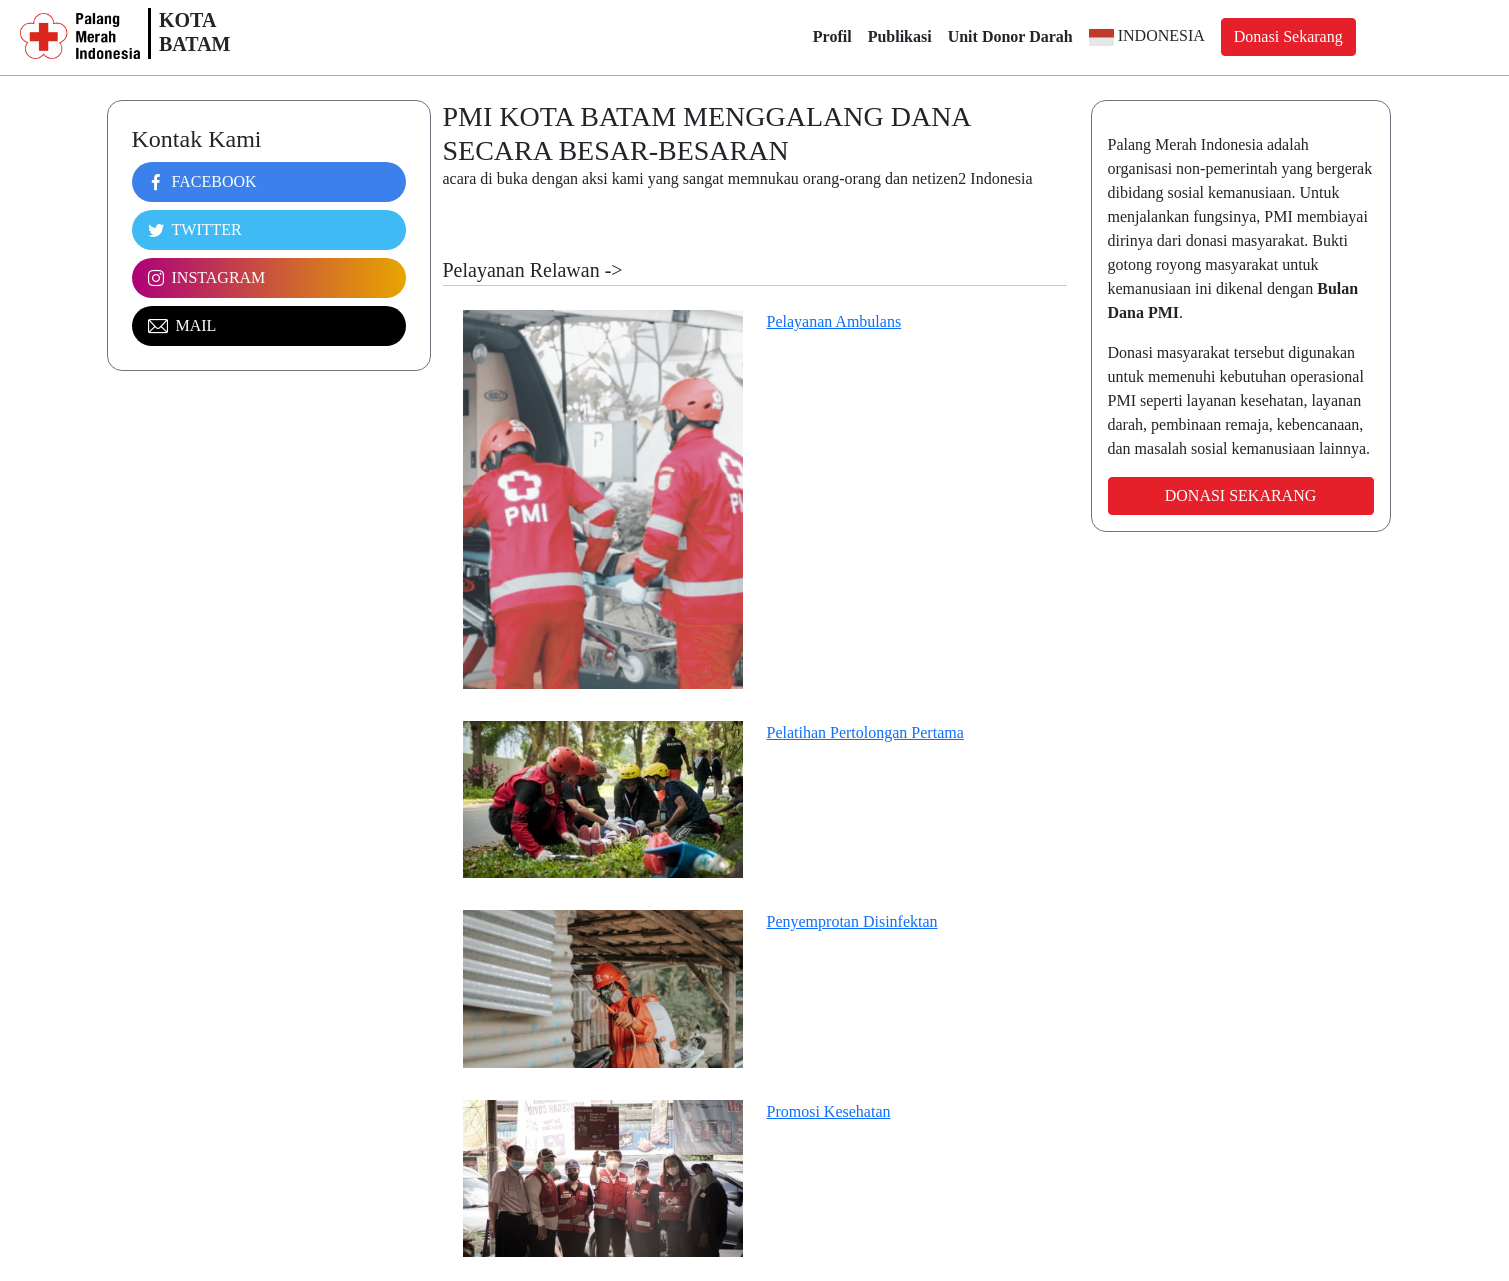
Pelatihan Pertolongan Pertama (865, 732)
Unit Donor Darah (1010, 36)
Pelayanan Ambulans (834, 321)
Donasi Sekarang (1288, 36)
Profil (832, 36)
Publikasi (900, 36)
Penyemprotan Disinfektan (852, 921)
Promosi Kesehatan (829, 1111)
